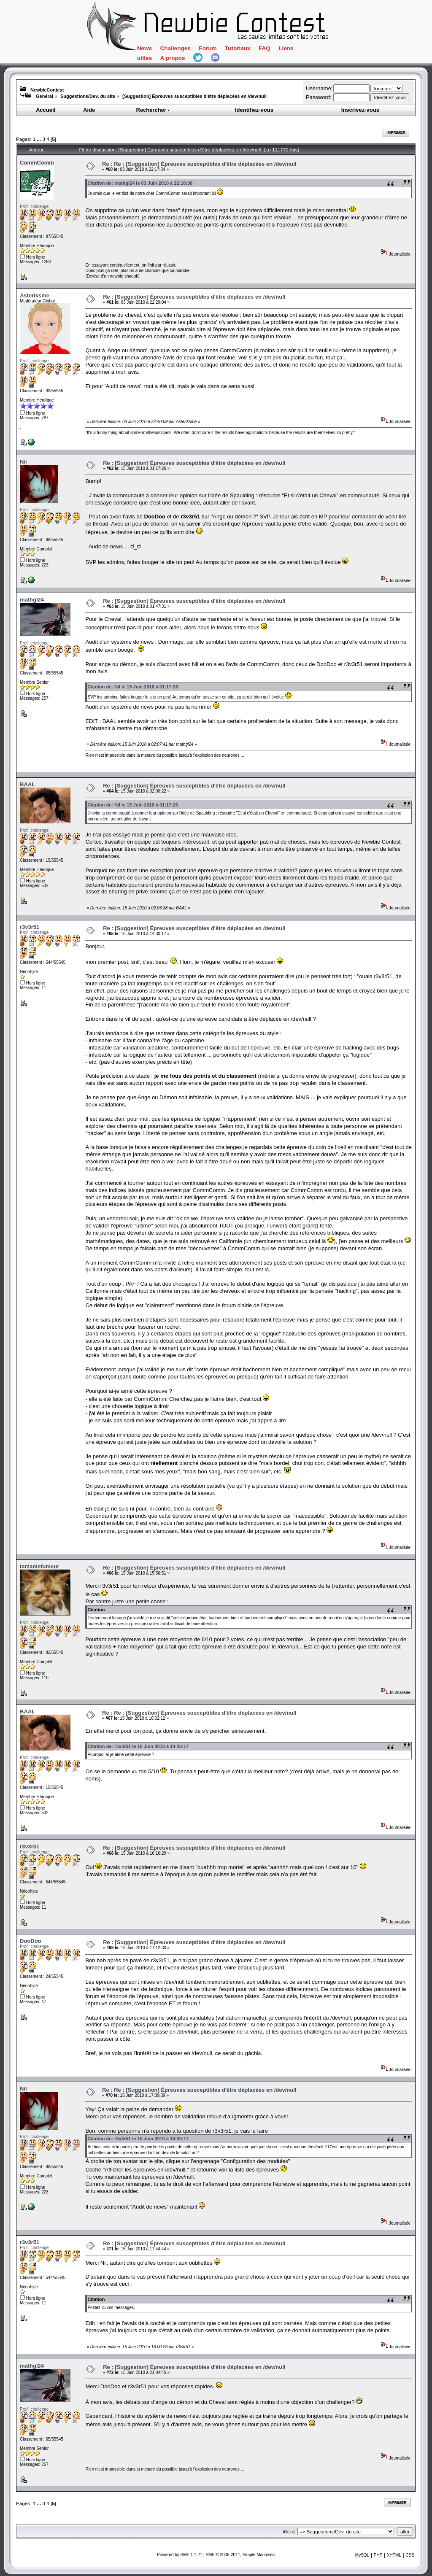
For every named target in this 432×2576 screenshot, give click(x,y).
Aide (89, 110)
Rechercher (153, 110)
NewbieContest (47, 89)
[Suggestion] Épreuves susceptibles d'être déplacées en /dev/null (194, 96)
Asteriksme (34, 295)
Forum (207, 48)
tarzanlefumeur (39, 1566)
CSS (409, 2555)
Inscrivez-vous (360, 110)
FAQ (264, 48)
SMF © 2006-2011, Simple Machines (240, 2554)
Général (44, 96)
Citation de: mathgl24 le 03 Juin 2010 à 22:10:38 (139, 183)
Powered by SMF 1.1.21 (179, 2554)
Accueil (45, 110)
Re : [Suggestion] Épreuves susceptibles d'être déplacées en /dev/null (194, 297)
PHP (378, 2555)
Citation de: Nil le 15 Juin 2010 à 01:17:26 (132, 686)
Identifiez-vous (254, 110)
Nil (23, 462)
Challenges (175, 48)
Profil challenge (34, 206)
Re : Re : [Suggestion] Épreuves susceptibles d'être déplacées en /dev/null (199, 164)
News (144, 48)
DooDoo (30, 1941)
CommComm (37, 162)
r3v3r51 (29, 927)
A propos (172, 58)
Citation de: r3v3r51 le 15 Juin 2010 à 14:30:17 (138, 1746)
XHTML (394, 2555)
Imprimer (395, 132)
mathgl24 (32, 599)
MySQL (362, 2555)
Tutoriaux (238, 48)
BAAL (27, 784)
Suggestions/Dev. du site (87, 96)
